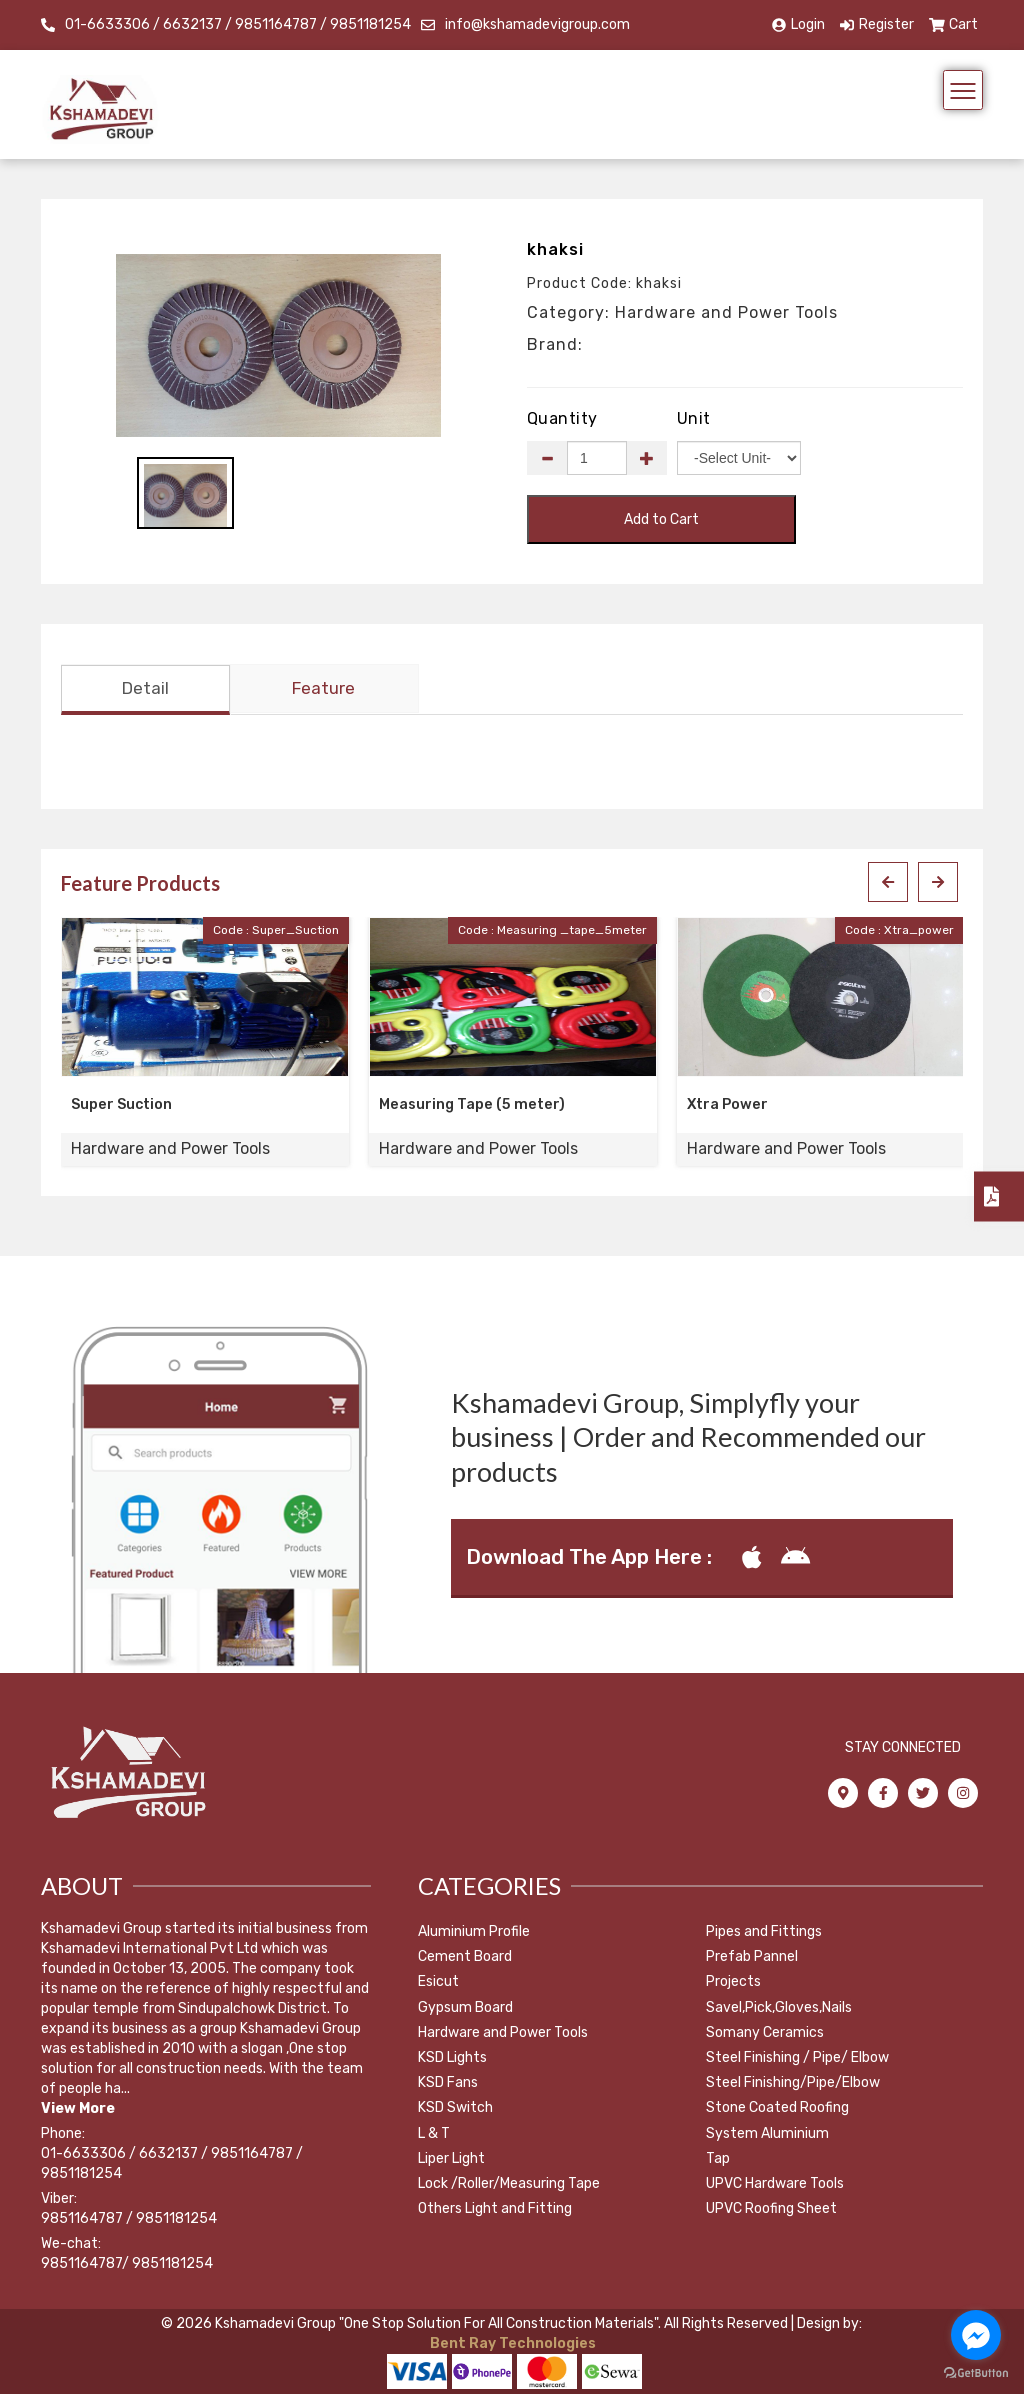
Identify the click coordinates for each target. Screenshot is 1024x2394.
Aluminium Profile (474, 1931)
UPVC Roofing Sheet (771, 2209)
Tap (718, 2158)
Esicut (438, 1982)
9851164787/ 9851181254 (127, 2263)
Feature (323, 689)
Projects (733, 1982)
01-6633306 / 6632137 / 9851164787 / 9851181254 (238, 24)
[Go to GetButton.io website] (976, 2373)
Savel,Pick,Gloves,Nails (779, 2007)
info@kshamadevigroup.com (537, 24)
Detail (145, 689)
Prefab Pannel (752, 1957)
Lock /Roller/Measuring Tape (509, 2183)
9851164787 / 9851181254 (129, 2218)
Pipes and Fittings (764, 1931)
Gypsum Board (465, 2007)
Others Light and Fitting (495, 2209)
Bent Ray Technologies (511, 2343)
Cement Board (465, 1957)
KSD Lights (452, 2057)
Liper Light (451, 2158)
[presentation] (888, 883)
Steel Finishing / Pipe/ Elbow (797, 2057)
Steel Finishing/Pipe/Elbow (793, 2083)
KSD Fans (448, 2083)
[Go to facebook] (976, 2335)
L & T (434, 2133)
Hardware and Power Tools (503, 2032)
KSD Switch (455, 2108)
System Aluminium (767, 2133)
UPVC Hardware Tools (775, 2183)
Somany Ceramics (765, 2032)
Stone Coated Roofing (777, 2108)
